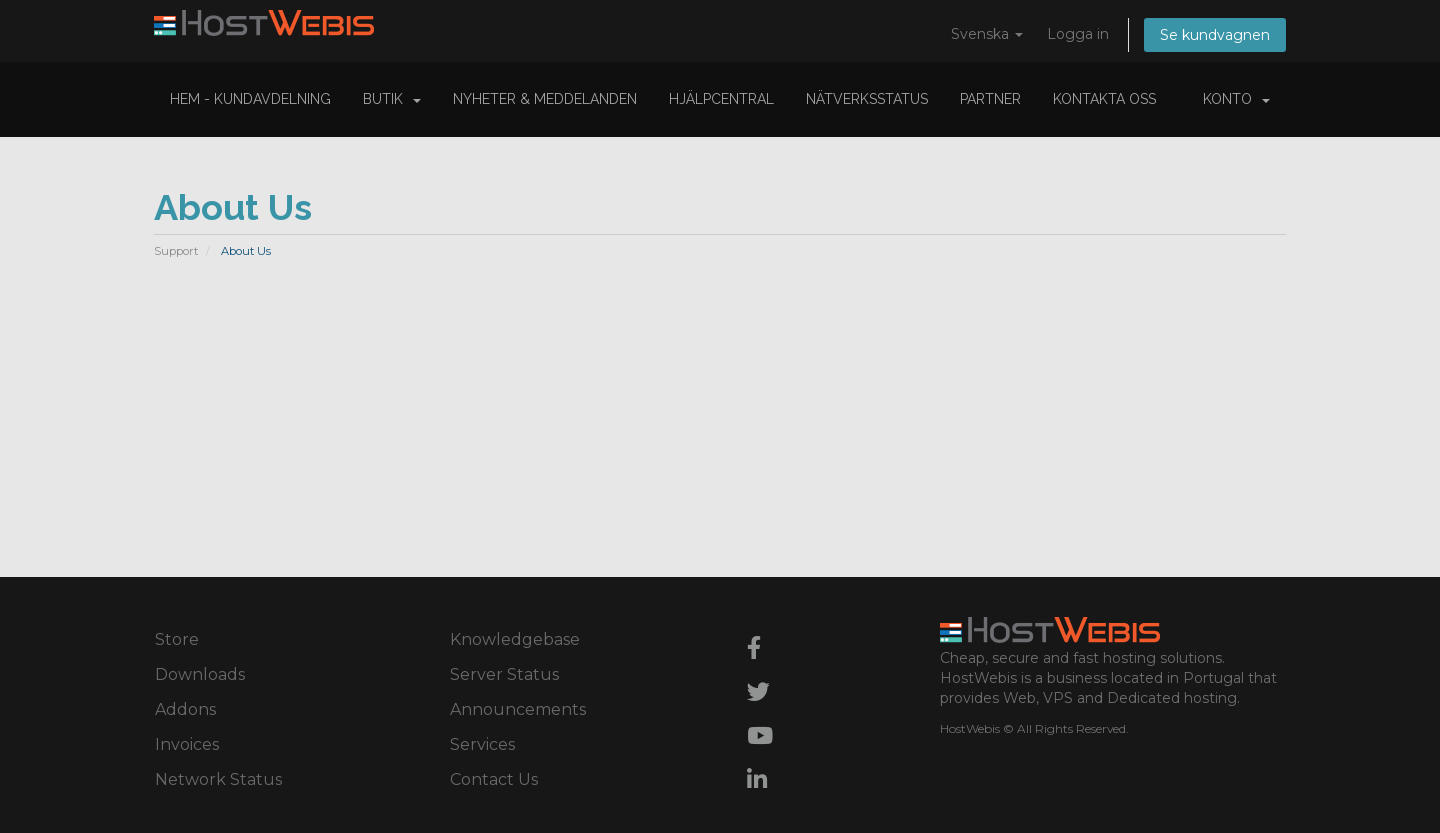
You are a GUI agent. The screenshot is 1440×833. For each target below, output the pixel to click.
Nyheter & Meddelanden (545, 99)
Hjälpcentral (721, 99)
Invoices (187, 744)
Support (176, 251)
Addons (185, 709)
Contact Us (494, 779)
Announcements (518, 709)
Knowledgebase (515, 639)
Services (482, 744)
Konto (1236, 99)
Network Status (218, 779)
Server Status (504, 674)
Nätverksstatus (867, 99)
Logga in (1078, 34)
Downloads (200, 674)
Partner (990, 99)
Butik (392, 99)
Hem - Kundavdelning (250, 99)
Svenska (987, 34)
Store (177, 639)
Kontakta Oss (1104, 99)
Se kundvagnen (1215, 35)
